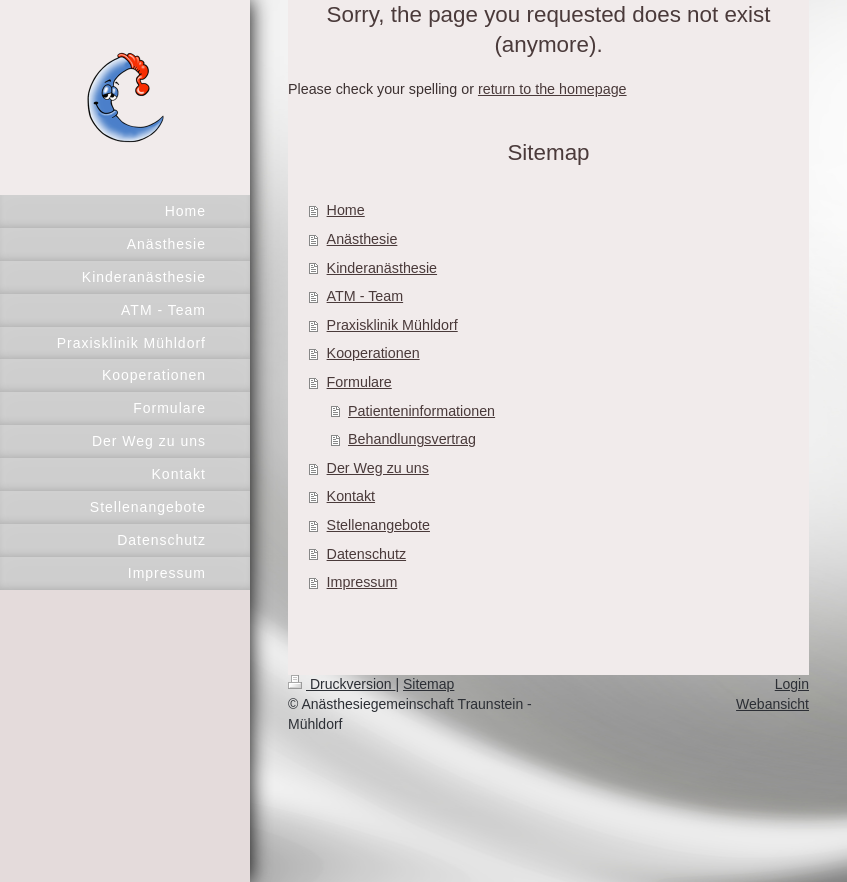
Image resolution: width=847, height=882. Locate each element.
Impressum (362, 582)
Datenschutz (366, 554)
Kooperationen (373, 353)
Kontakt (351, 496)
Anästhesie (362, 239)
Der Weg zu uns (378, 468)
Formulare (359, 382)
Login (792, 684)
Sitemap (428, 684)
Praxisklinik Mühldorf (392, 325)
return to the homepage (552, 89)
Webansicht (772, 704)
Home (346, 210)
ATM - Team (365, 296)
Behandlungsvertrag (412, 439)
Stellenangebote (378, 525)
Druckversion (341, 684)
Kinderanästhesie (382, 268)
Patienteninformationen (421, 411)
